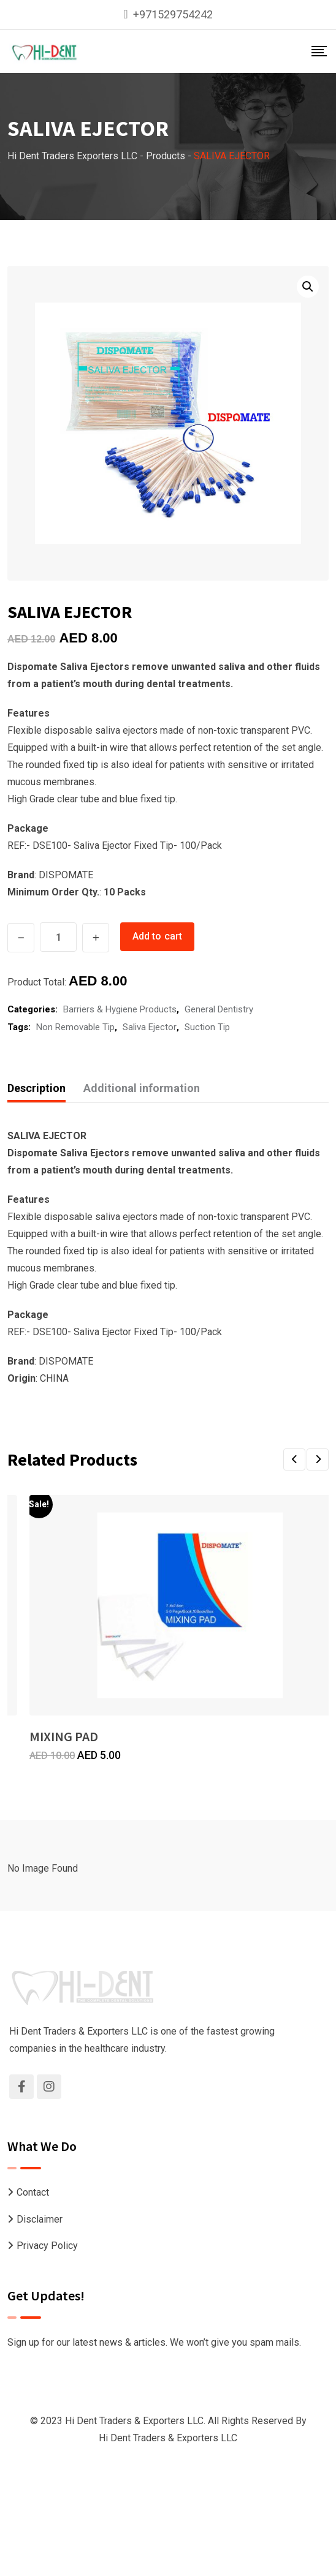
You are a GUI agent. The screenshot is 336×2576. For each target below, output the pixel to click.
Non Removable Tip (75, 1027)
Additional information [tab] (141, 1088)
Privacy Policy (47, 2245)
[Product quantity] (58, 937)
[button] (308, 287)
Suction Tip (207, 1027)
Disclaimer (40, 2219)
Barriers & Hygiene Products (120, 1009)
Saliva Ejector (150, 1027)
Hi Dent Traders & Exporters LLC (168, 2438)
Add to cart (157, 936)
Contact (33, 2192)
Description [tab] (36, 1088)
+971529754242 (173, 14)
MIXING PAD (63, 1736)
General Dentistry (219, 1009)
